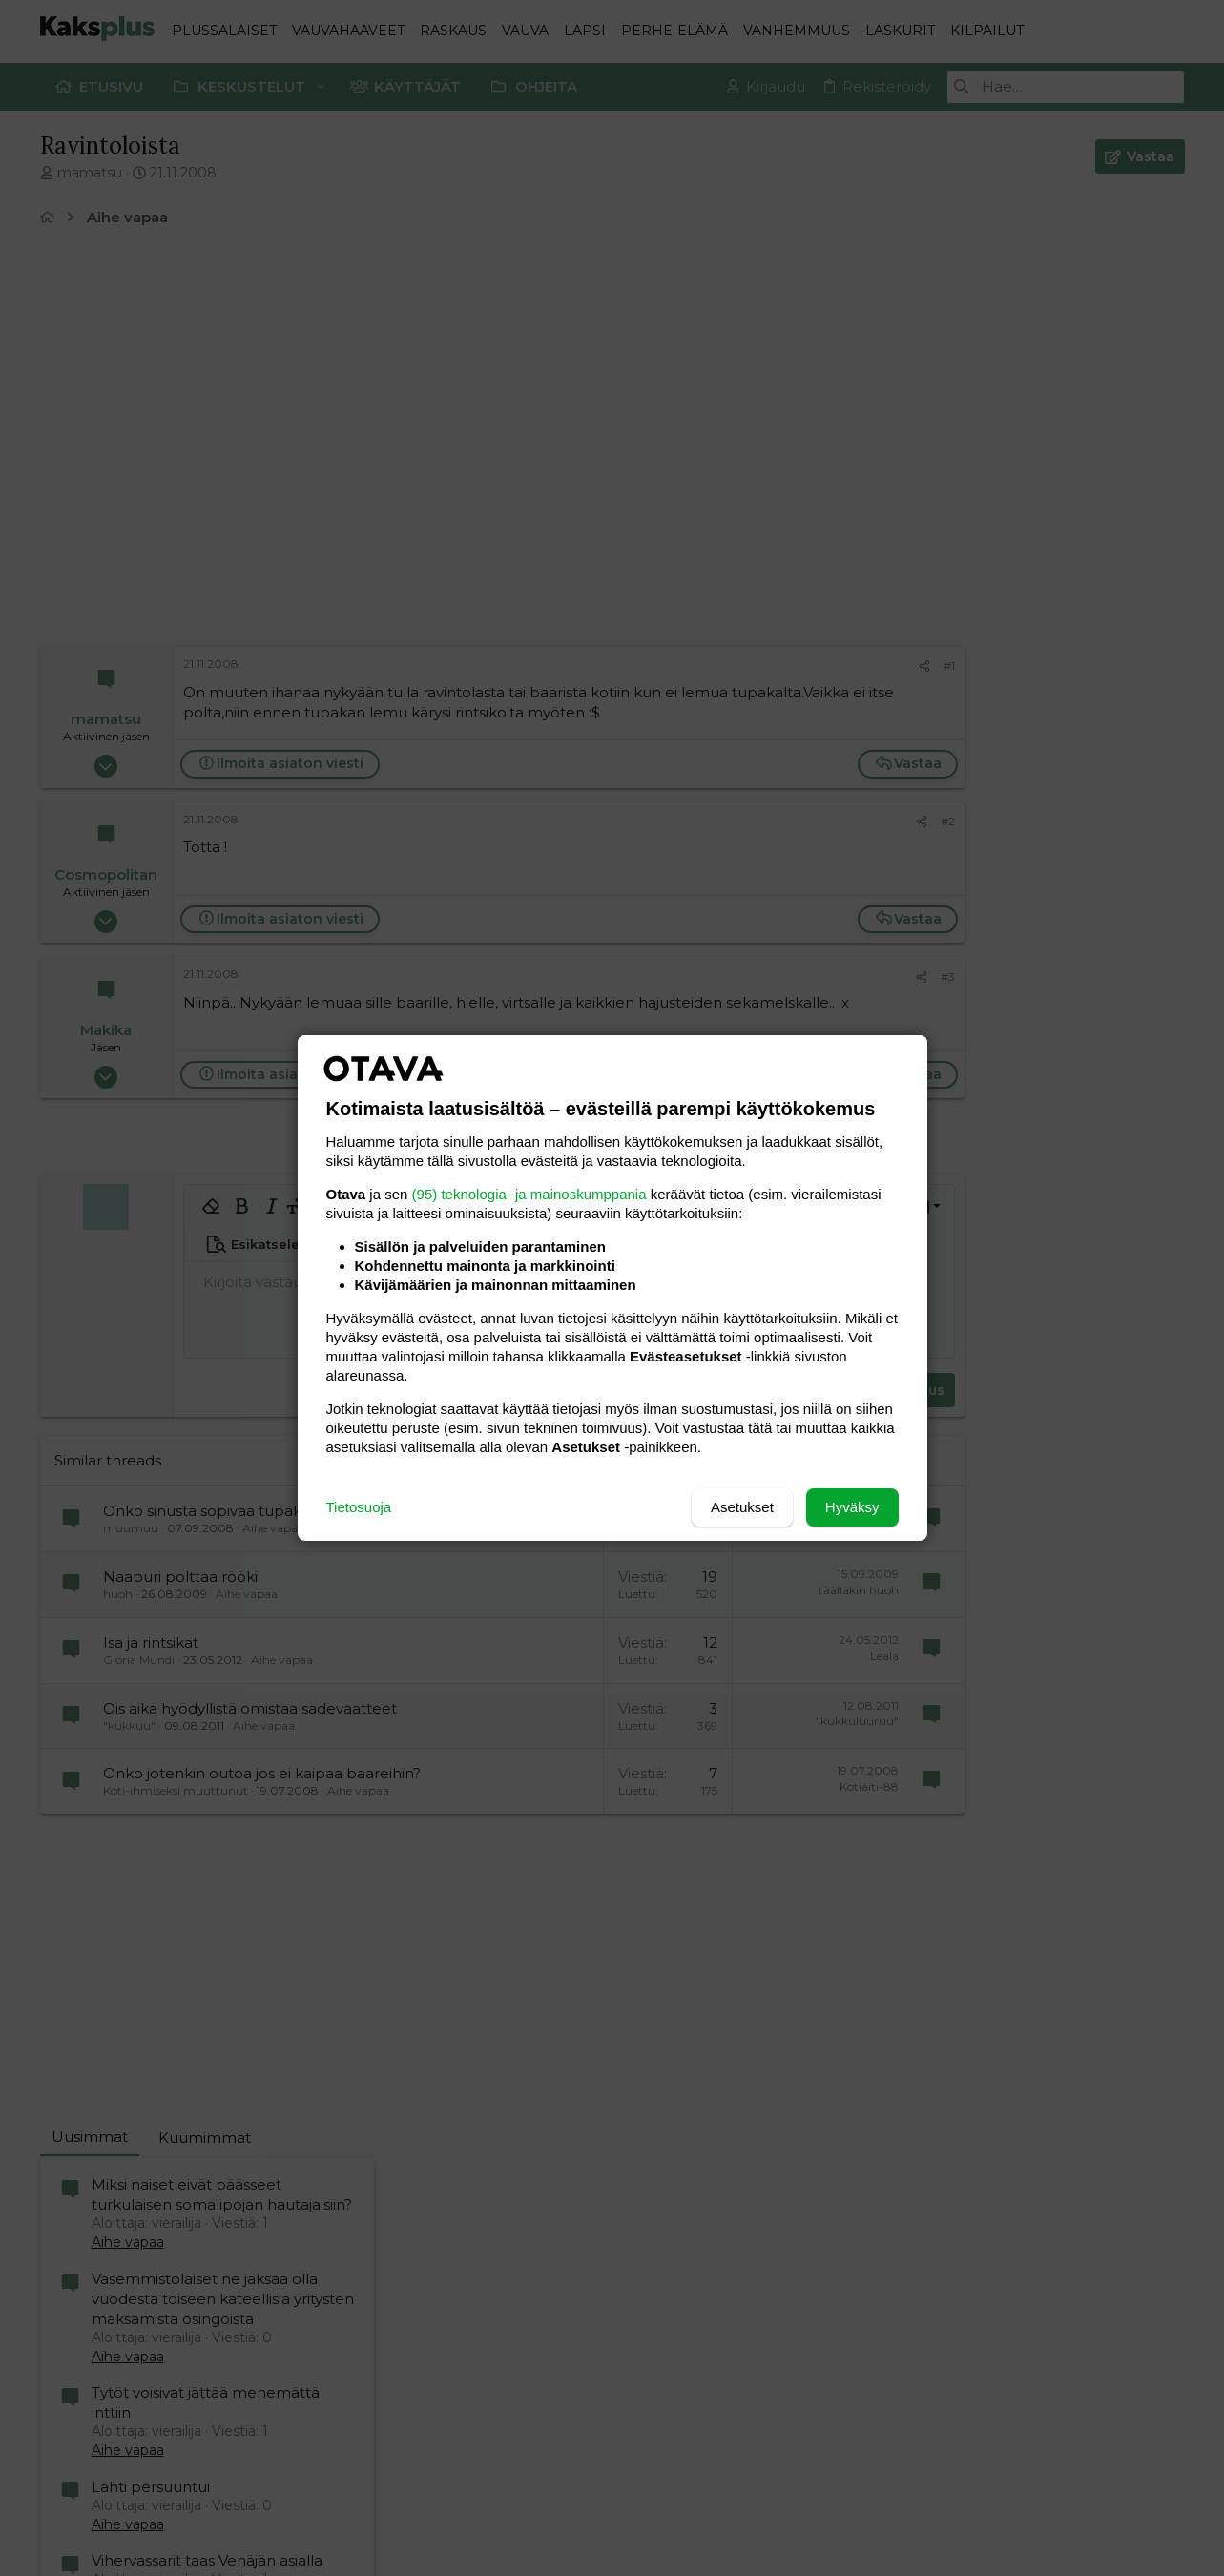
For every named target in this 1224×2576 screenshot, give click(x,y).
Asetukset (742, 1507)
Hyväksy (852, 1507)
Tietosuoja (359, 1507)
